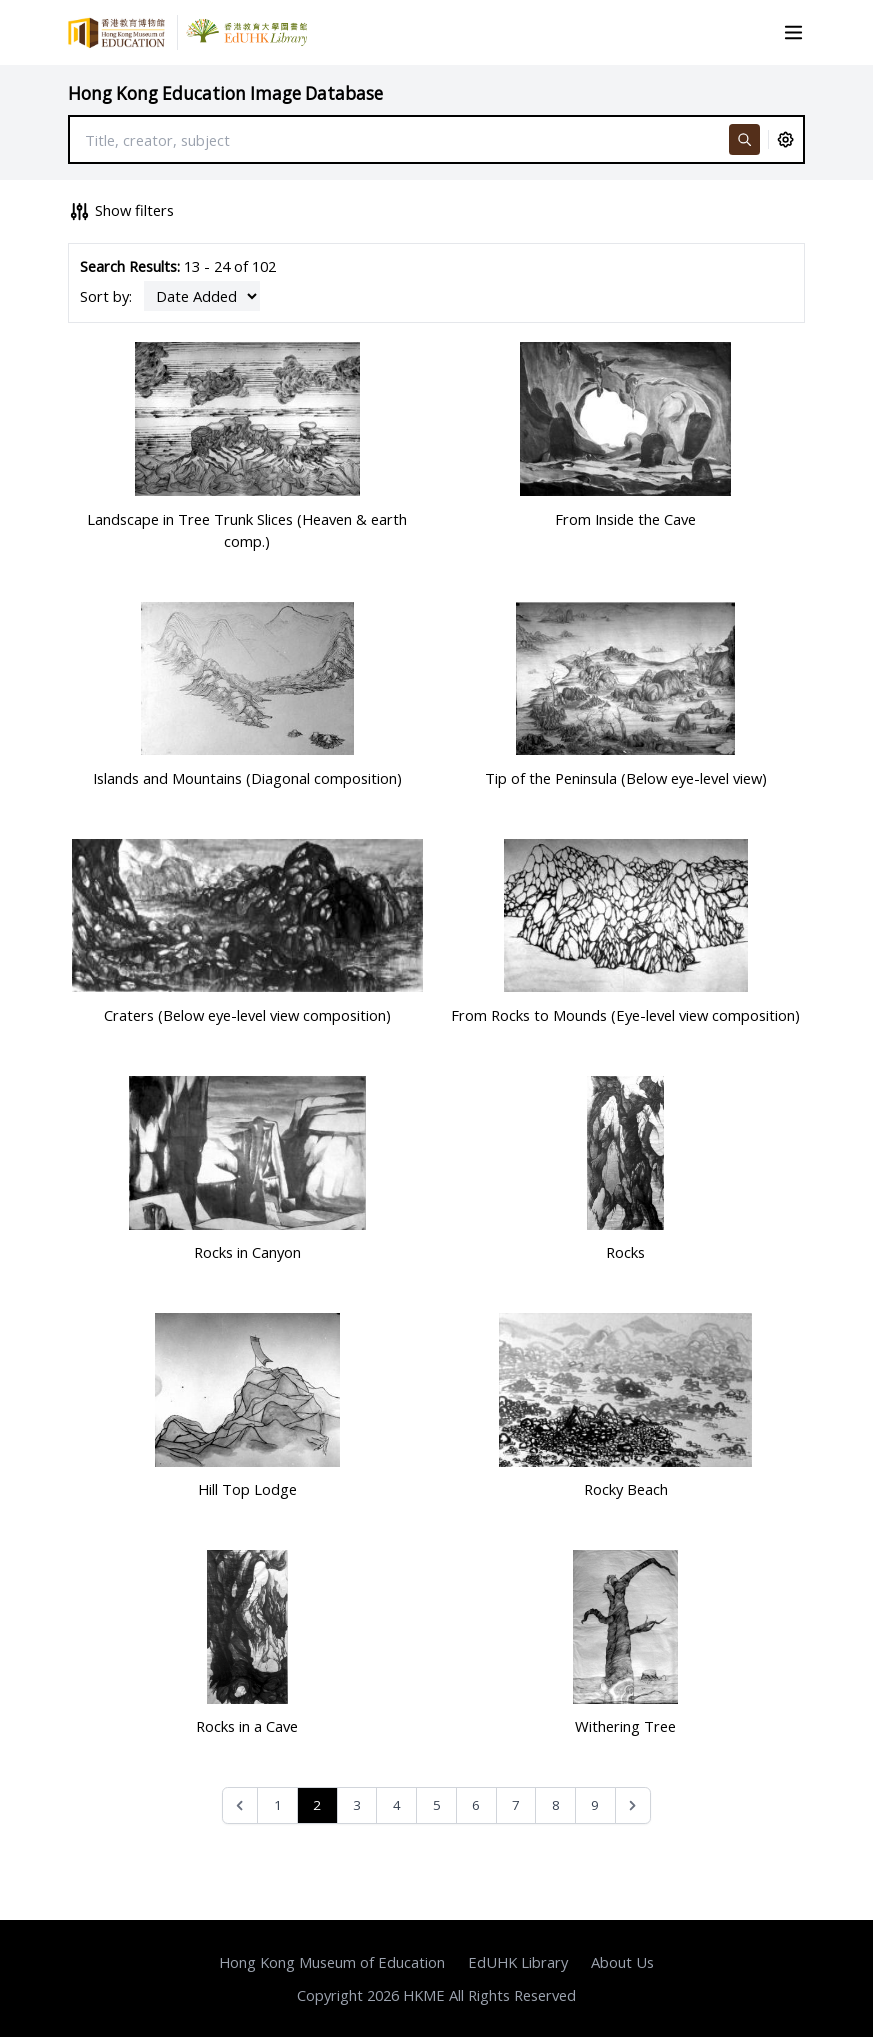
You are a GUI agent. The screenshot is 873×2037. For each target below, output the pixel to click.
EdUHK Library (518, 1962)
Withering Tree (625, 1726)
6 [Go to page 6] (476, 1805)
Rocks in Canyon (247, 1252)
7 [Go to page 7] (516, 1805)
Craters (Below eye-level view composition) (247, 1015)
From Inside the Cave (625, 519)
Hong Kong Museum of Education (332, 1962)
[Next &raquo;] (633, 1805)
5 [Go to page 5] (437, 1805)
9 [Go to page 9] (595, 1805)
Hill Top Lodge (247, 1489)
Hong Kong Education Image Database (225, 93)
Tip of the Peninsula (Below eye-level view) (626, 778)
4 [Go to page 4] (397, 1805)
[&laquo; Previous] (240, 1805)
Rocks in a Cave (247, 1726)
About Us (622, 1962)
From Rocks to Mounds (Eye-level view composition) (625, 1015)
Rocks (625, 1252)
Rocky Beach (626, 1489)
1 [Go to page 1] (278, 1805)
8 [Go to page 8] (556, 1805)
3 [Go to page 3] (357, 1805)
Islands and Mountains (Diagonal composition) (247, 778)
